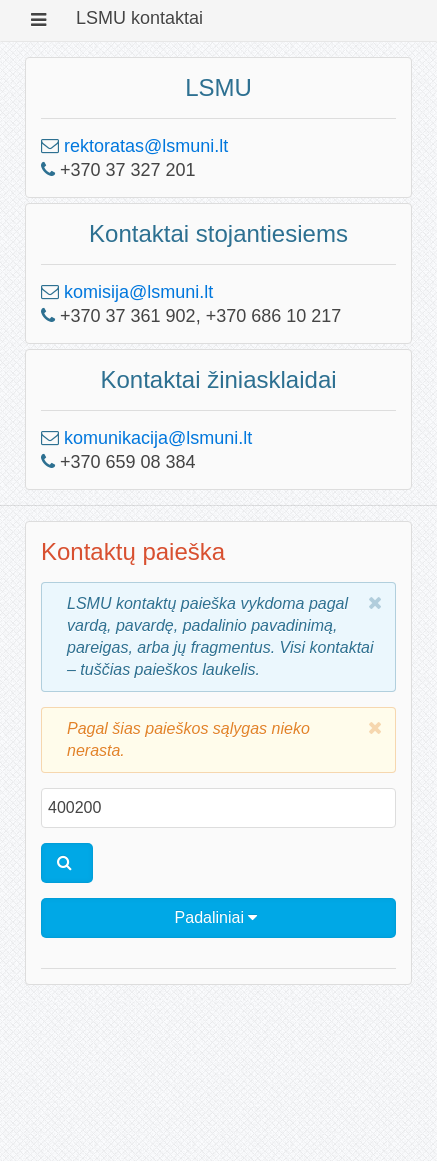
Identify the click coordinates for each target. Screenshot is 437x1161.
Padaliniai (216, 917)
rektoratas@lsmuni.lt (146, 146)
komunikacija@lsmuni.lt (158, 438)
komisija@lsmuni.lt (138, 292)
